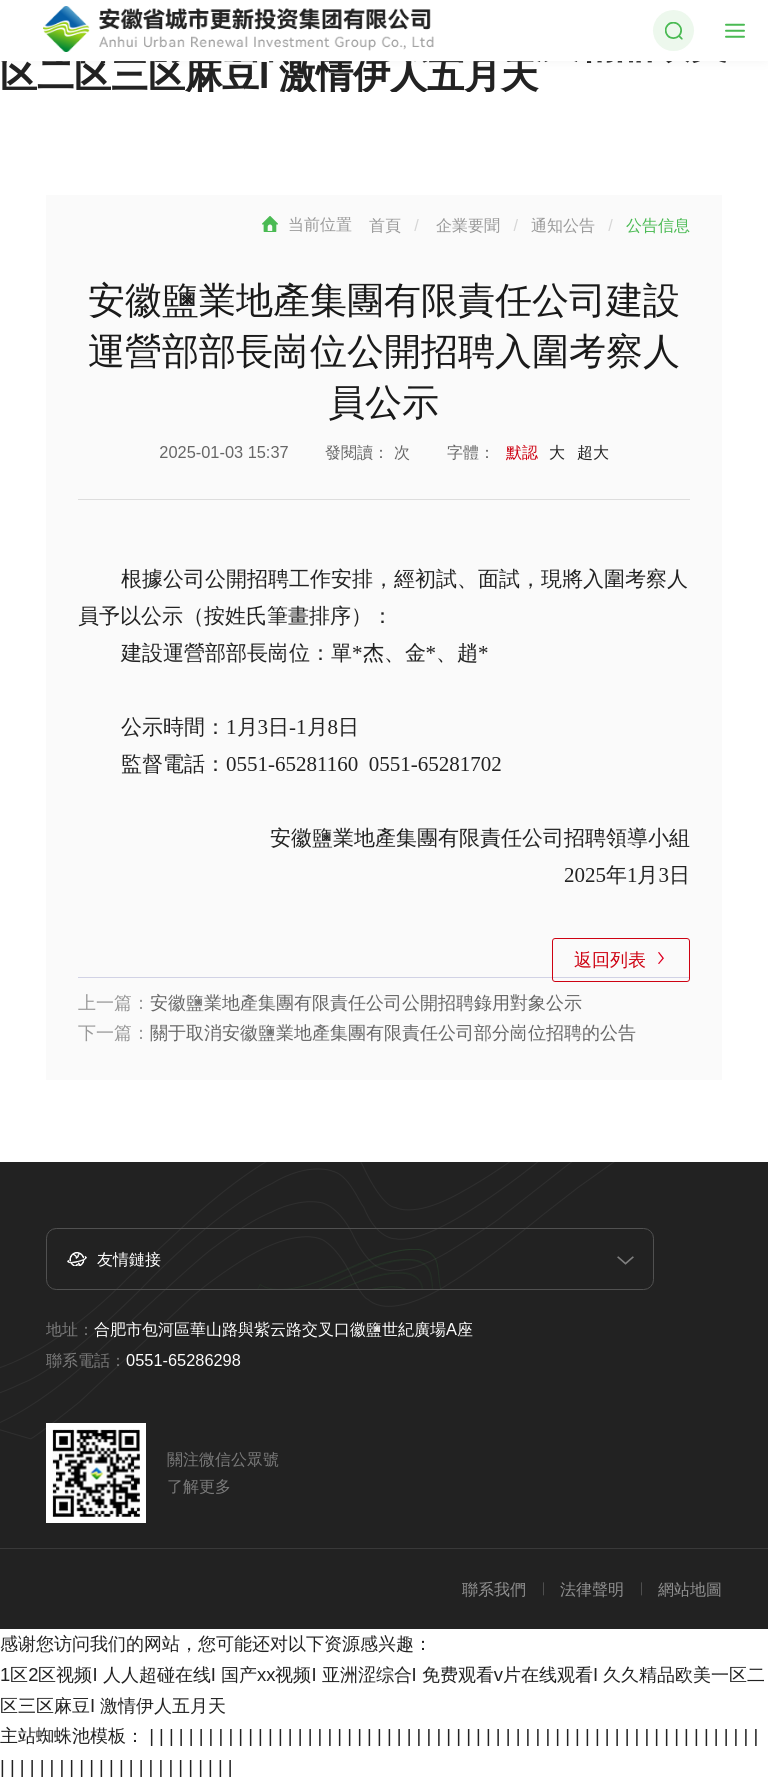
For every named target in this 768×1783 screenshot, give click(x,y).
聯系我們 (494, 1589)
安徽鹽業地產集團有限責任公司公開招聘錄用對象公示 (366, 1002)
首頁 (385, 225)
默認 (522, 452)
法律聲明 (592, 1589)
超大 (593, 452)
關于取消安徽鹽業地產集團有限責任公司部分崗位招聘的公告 (393, 1032)
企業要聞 (468, 225)
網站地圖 (690, 1589)
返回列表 (609, 959)
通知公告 (563, 225)
